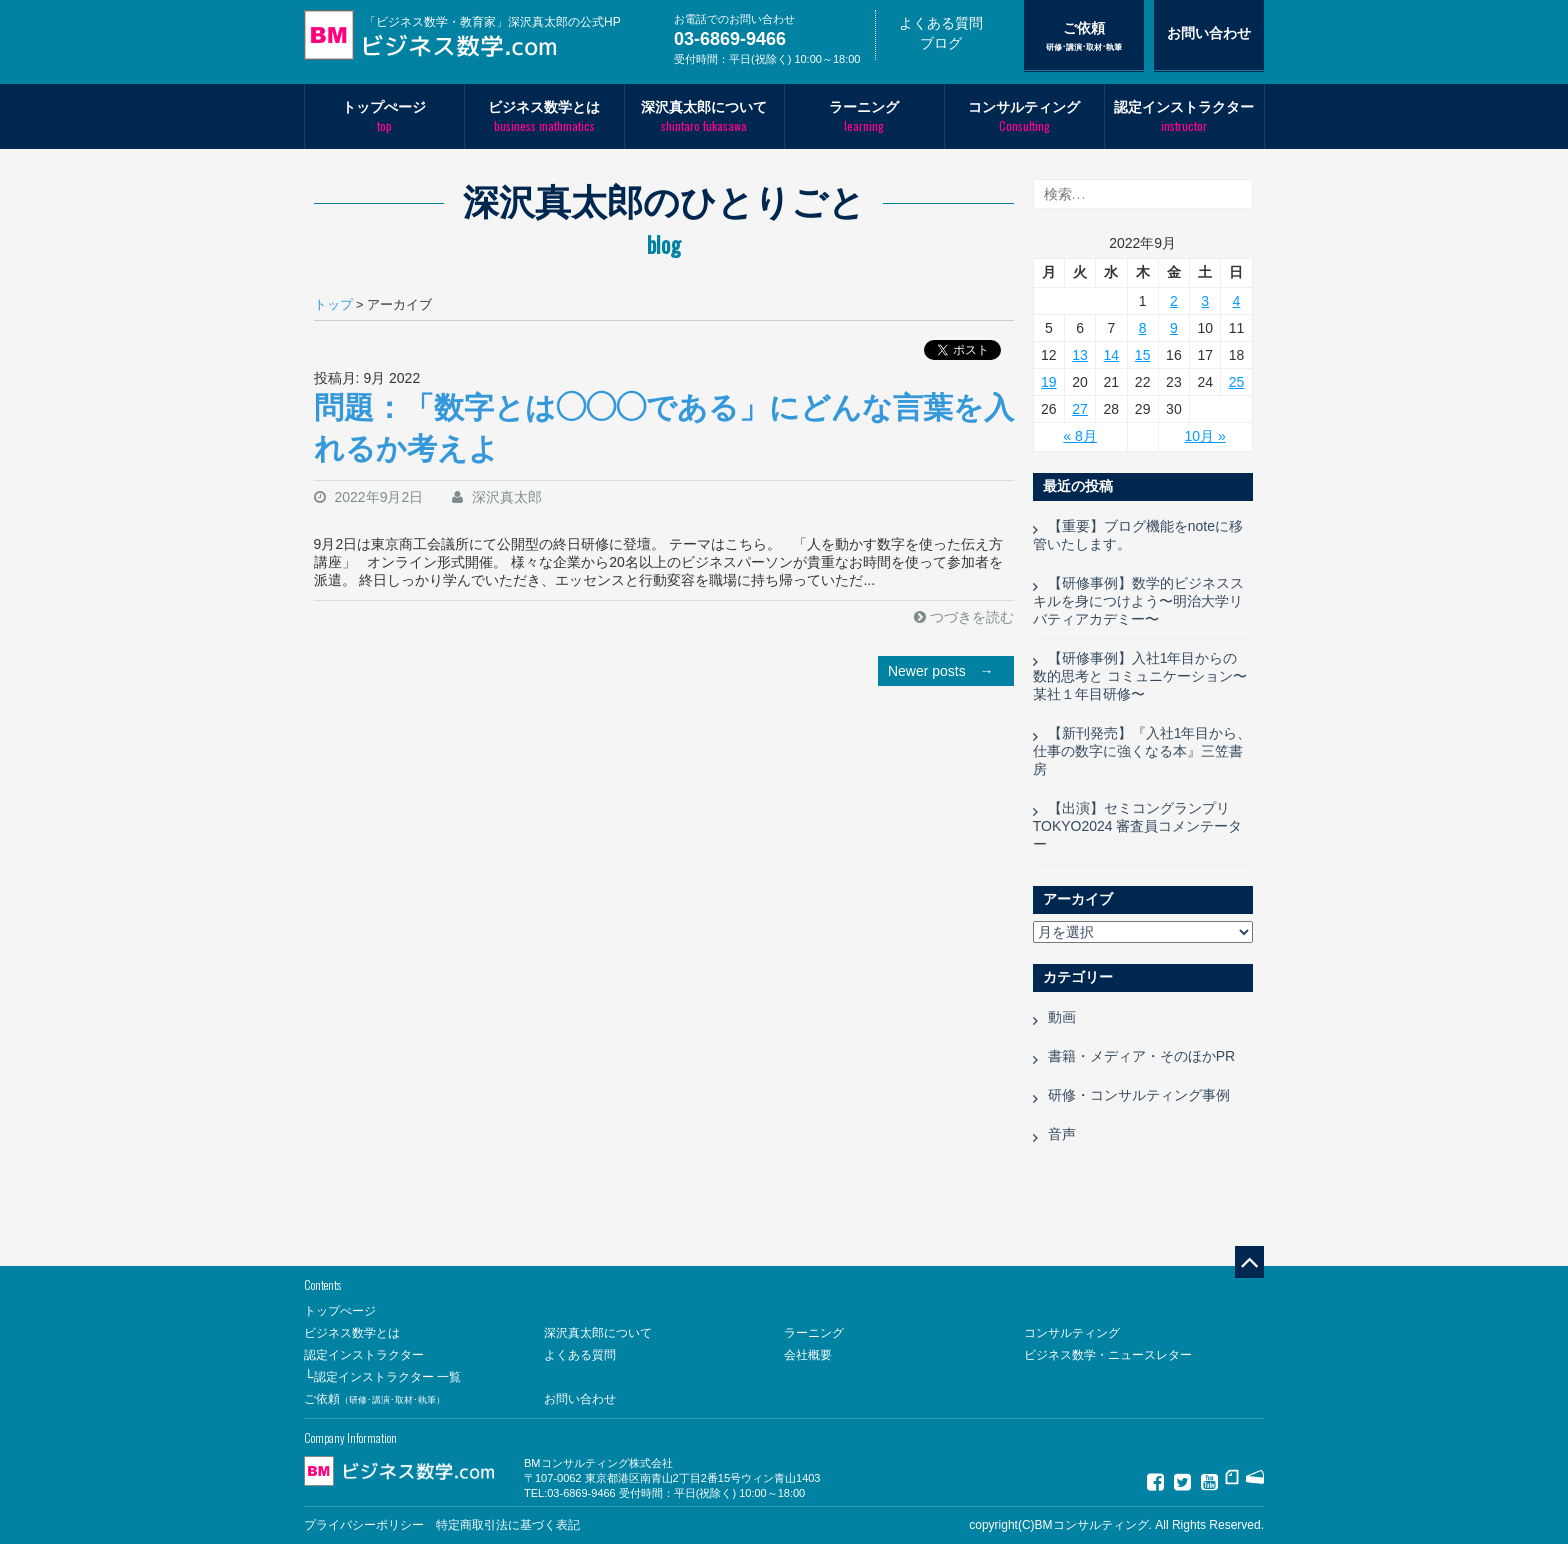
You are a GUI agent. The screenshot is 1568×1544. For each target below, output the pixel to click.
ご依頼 (1084, 36)
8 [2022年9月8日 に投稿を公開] (1143, 328)
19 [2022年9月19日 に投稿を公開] (1049, 382)
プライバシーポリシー (364, 1525)
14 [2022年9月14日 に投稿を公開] (1112, 355)
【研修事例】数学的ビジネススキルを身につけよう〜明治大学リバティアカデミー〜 (1138, 601)
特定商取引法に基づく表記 (508, 1525)
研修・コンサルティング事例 (1139, 1095)
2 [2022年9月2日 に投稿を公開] (1174, 301)
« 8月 (1079, 436)
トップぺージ (384, 116)
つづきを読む (972, 617)
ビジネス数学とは (544, 116)
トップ (333, 305)
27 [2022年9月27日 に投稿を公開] (1080, 409)
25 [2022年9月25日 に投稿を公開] (1237, 382)
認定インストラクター (1184, 116)
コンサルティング (1024, 116)
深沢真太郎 (507, 497)
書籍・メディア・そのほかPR (1141, 1056)
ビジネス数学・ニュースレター (1108, 1355)
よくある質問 (941, 23)
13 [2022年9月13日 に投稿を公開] (1080, 355)
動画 (1062, 1017)
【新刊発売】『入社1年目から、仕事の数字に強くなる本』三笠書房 (1142, 751)
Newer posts (946, 671)
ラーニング (864, 116)
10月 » (1205, 436)
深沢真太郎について (704, 116)
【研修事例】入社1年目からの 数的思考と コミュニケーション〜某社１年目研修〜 (1140, 676)
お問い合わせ (1209, 33)
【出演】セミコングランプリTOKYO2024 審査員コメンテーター (1138, 826)
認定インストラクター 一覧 (387, 1377)
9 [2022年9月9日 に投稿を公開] (1174, 328)
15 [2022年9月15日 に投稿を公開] (1143, 355)
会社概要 (808, 1355)
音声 (1062, 1134)
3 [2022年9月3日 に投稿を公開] (1205, 301)
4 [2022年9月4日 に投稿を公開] (1237, 301)
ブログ (941, 43)
